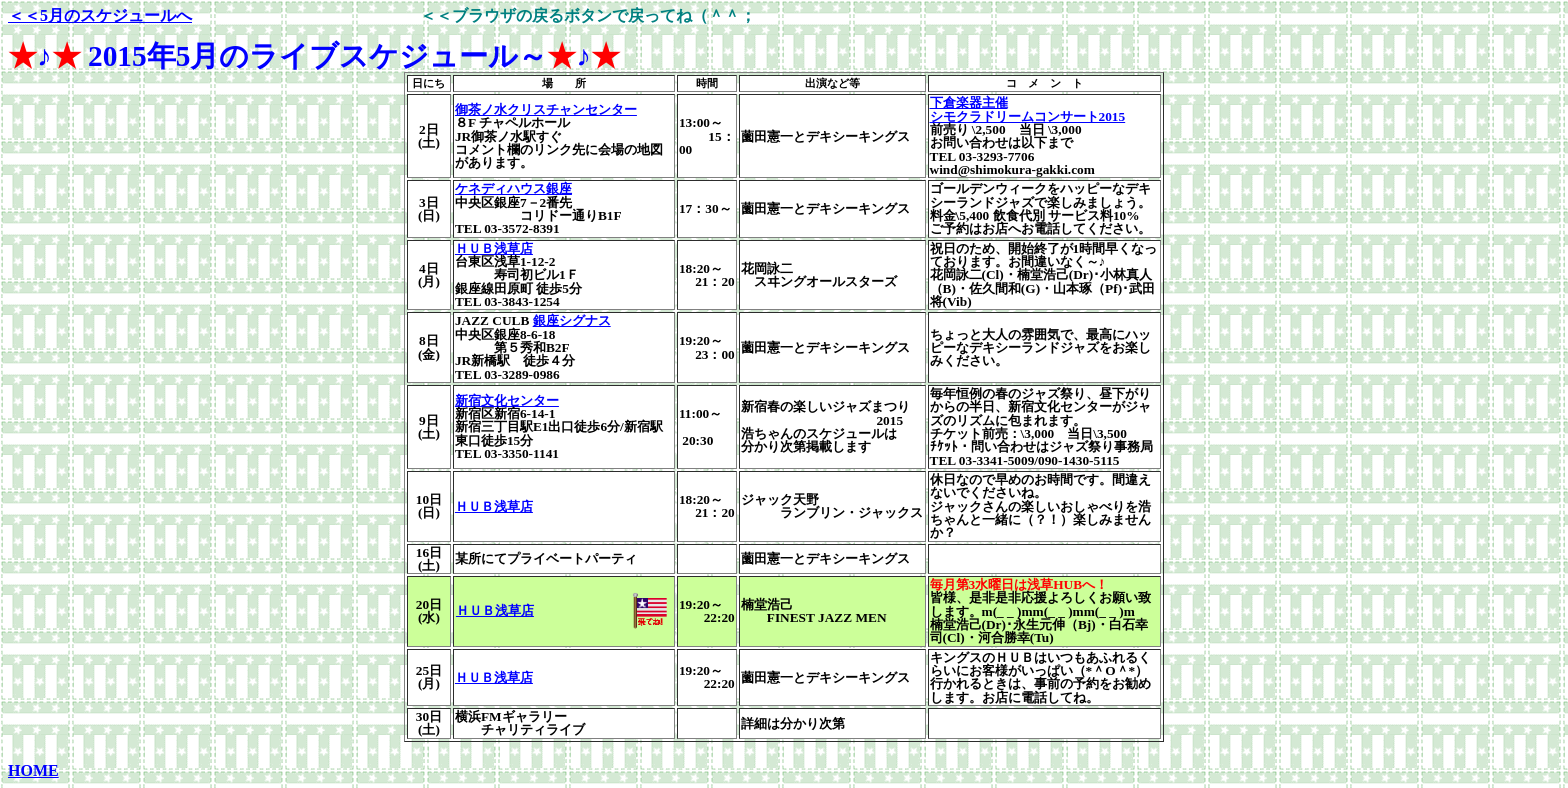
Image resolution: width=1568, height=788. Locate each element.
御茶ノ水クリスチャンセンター (546, 109)
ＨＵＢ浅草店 (494, 248)
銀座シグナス (572, 320)
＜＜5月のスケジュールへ (100, 15)
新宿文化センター (507, 400)
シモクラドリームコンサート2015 (1028, 116)
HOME (33, 770)
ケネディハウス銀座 (513, 188)
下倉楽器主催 (969, 102)
